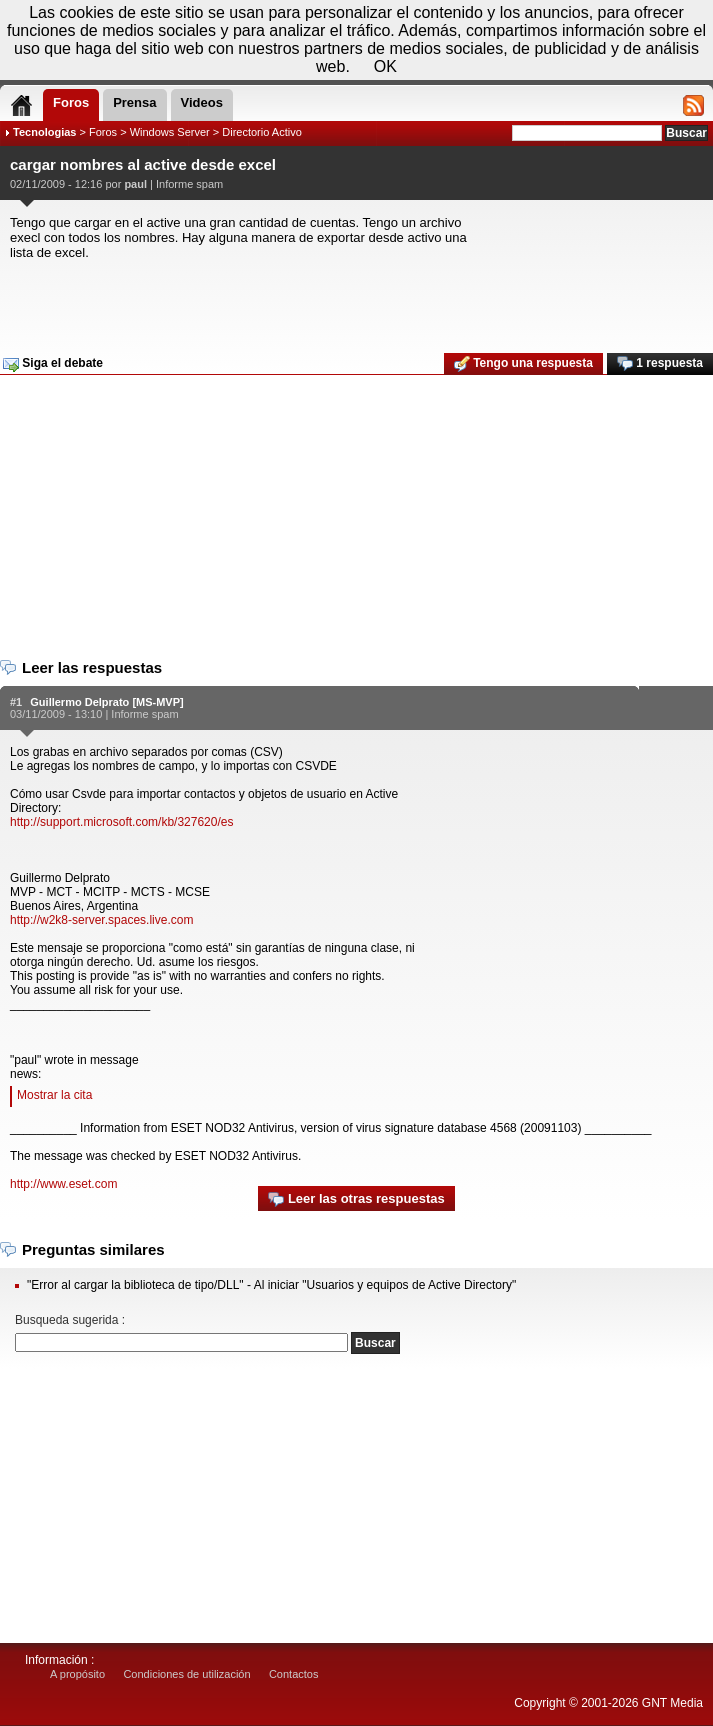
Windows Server (170, 132)
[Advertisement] (354, 300)
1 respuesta (660, 364)
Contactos (294, 1674)
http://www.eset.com (63, 1184)
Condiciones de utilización (186, 1674)
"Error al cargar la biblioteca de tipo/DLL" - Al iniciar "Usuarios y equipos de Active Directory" (271, 1285)
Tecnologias (44, 132)
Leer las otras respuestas (356, 1199)
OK (385, 66)
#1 (16, 702)
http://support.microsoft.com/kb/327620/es (121, 822)
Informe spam (189, 184)
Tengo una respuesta (523, 364)
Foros (103, 132)
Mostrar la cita (54, 1095)
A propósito (77, 1674)
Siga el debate (53, 364)
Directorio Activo (261, 132)
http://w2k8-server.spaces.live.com (101, 920)
